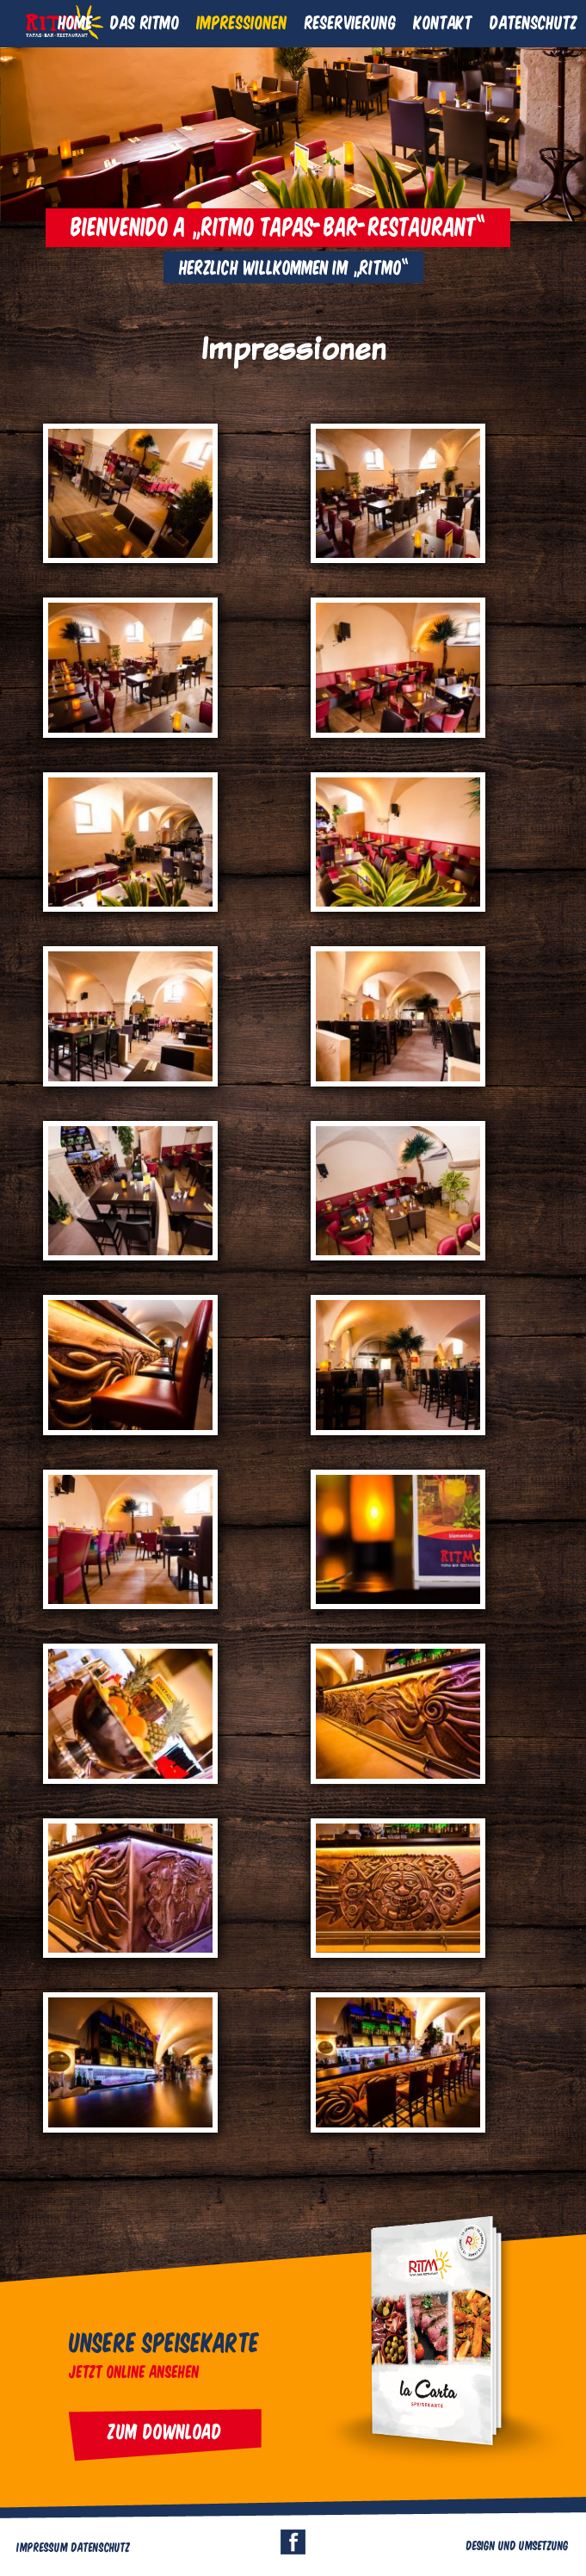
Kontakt (443, 21)
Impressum (42, 2546)
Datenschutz (533, 21)
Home (76, 21)
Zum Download (165, 2430)
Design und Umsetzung (517, 2545)
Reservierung (351, 21)
